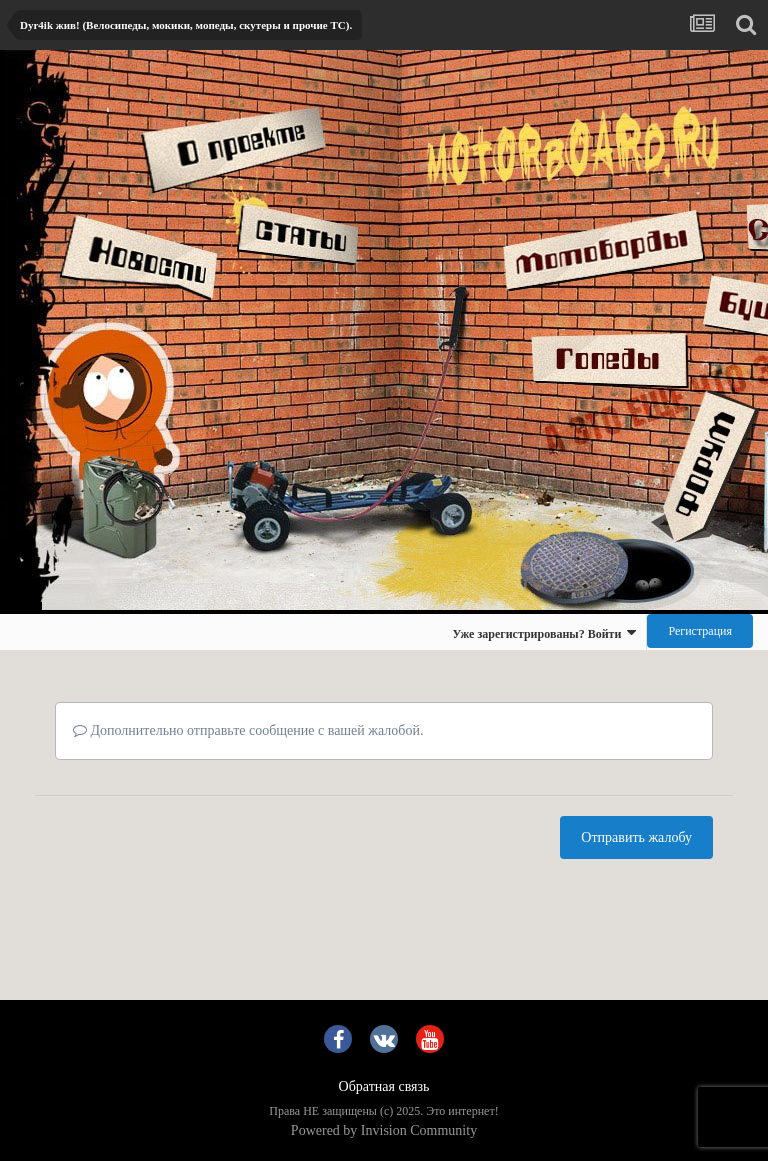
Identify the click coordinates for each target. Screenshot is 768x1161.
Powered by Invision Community (384, 1130)
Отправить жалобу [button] (636, 837)
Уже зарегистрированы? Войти (544, 632)
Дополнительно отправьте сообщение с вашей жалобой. (248, 730)
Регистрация (700, 631)
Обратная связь (384, 1086)
